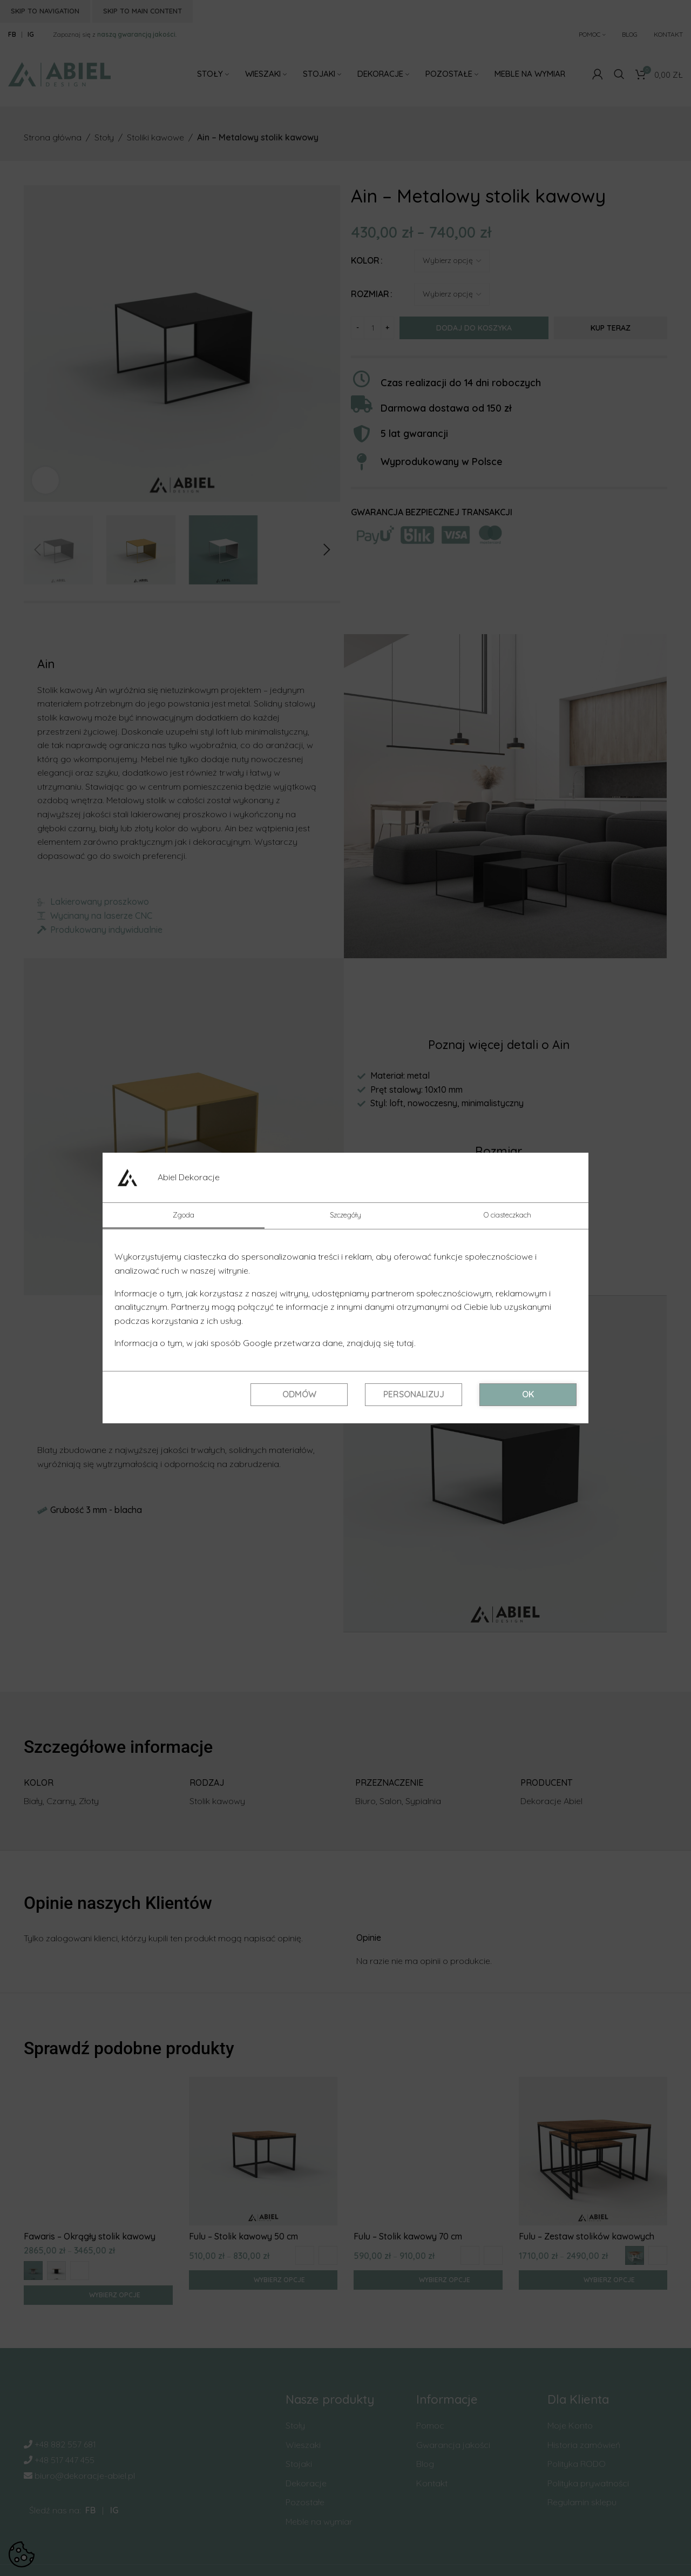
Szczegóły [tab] (345, 1214)
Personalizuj (413, 1394)
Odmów (299, 1394)
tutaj (405, 1342)
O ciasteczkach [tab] (507, 1214)
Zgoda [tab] (183, 1214)
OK (528, 1394)
